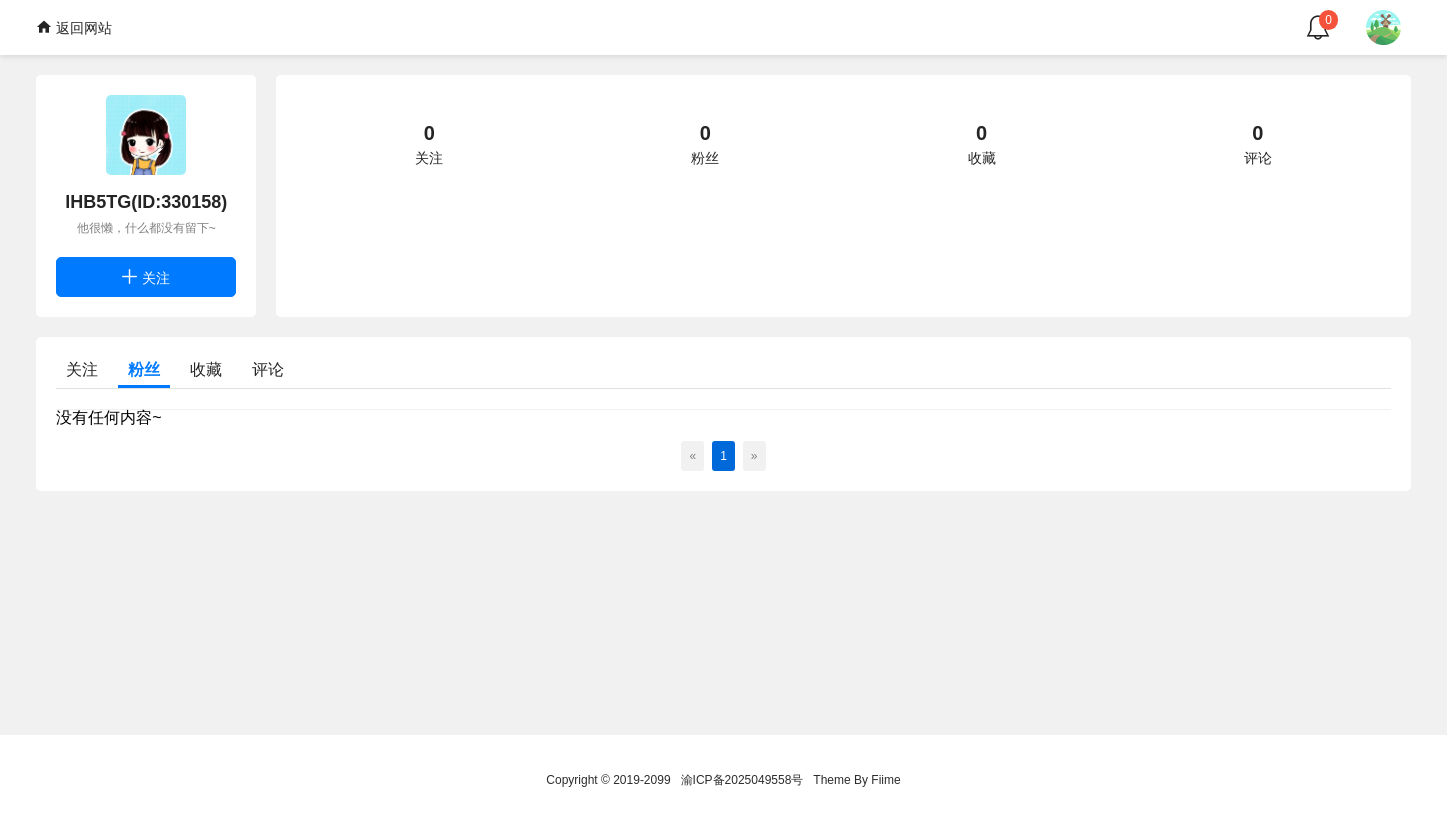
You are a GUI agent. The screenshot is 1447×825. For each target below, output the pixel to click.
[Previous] (692, 456)
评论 (268, 369)
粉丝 (144, 369)
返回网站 (74, 27)
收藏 (206, 369)
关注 (146, 277)
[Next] (754, 456)
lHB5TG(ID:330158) (146, 202)
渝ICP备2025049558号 (742, 780)
